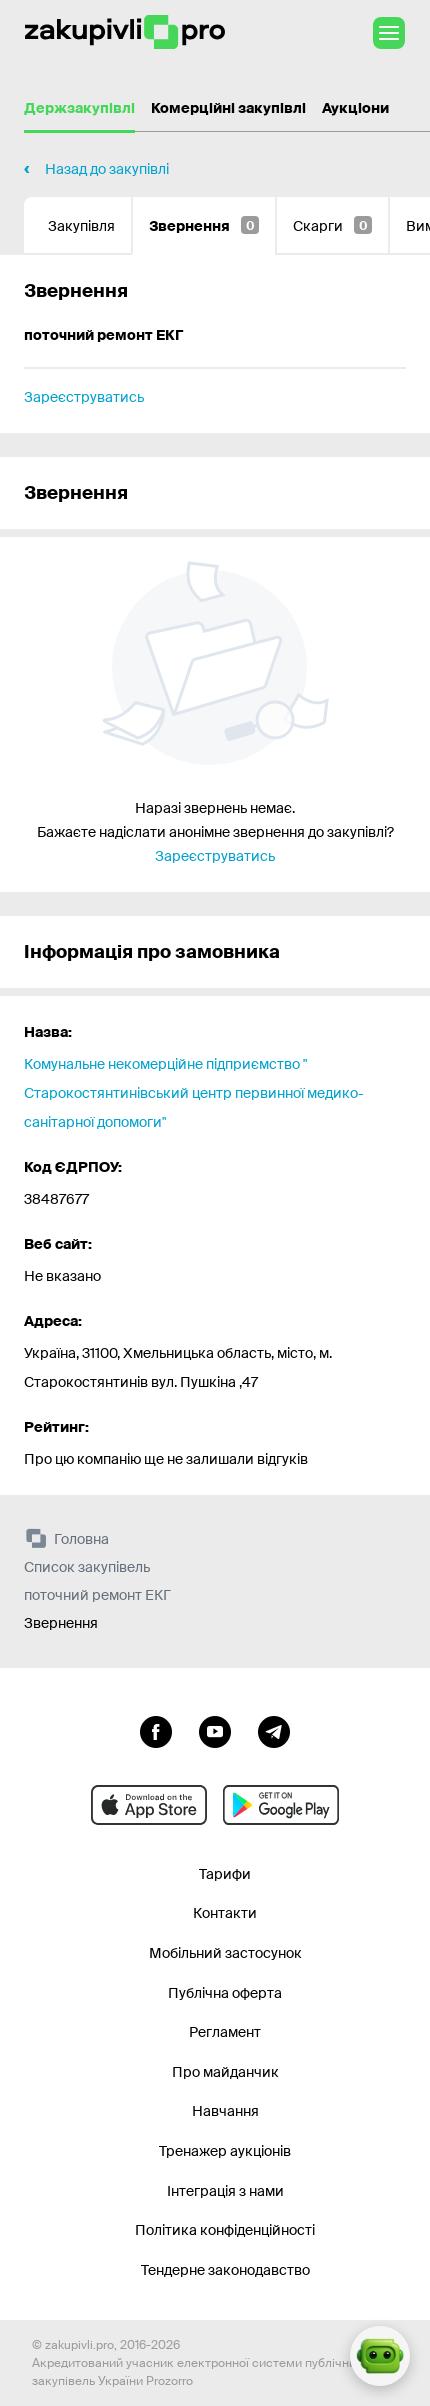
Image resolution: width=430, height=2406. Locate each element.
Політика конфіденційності (225, 2230)
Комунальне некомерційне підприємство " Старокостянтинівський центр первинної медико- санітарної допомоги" (194, 1093)
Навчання (225, 2111)
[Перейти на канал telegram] (274, 1730)
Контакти (225, 1913)
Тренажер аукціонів (225, 2151)
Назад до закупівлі (107, 169)
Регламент (225, 2032)
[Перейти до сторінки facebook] (156, 1730)
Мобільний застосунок (225, 1953)
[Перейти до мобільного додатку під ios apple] (149, 1805)
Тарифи (225, 1874)
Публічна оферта (225, 1993)
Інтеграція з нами (225, 2191)
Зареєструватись (84, 397)
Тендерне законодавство (225, 2270)
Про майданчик (225, 2072)
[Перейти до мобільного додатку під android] (281, 1805)
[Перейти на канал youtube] (215, 1730)
